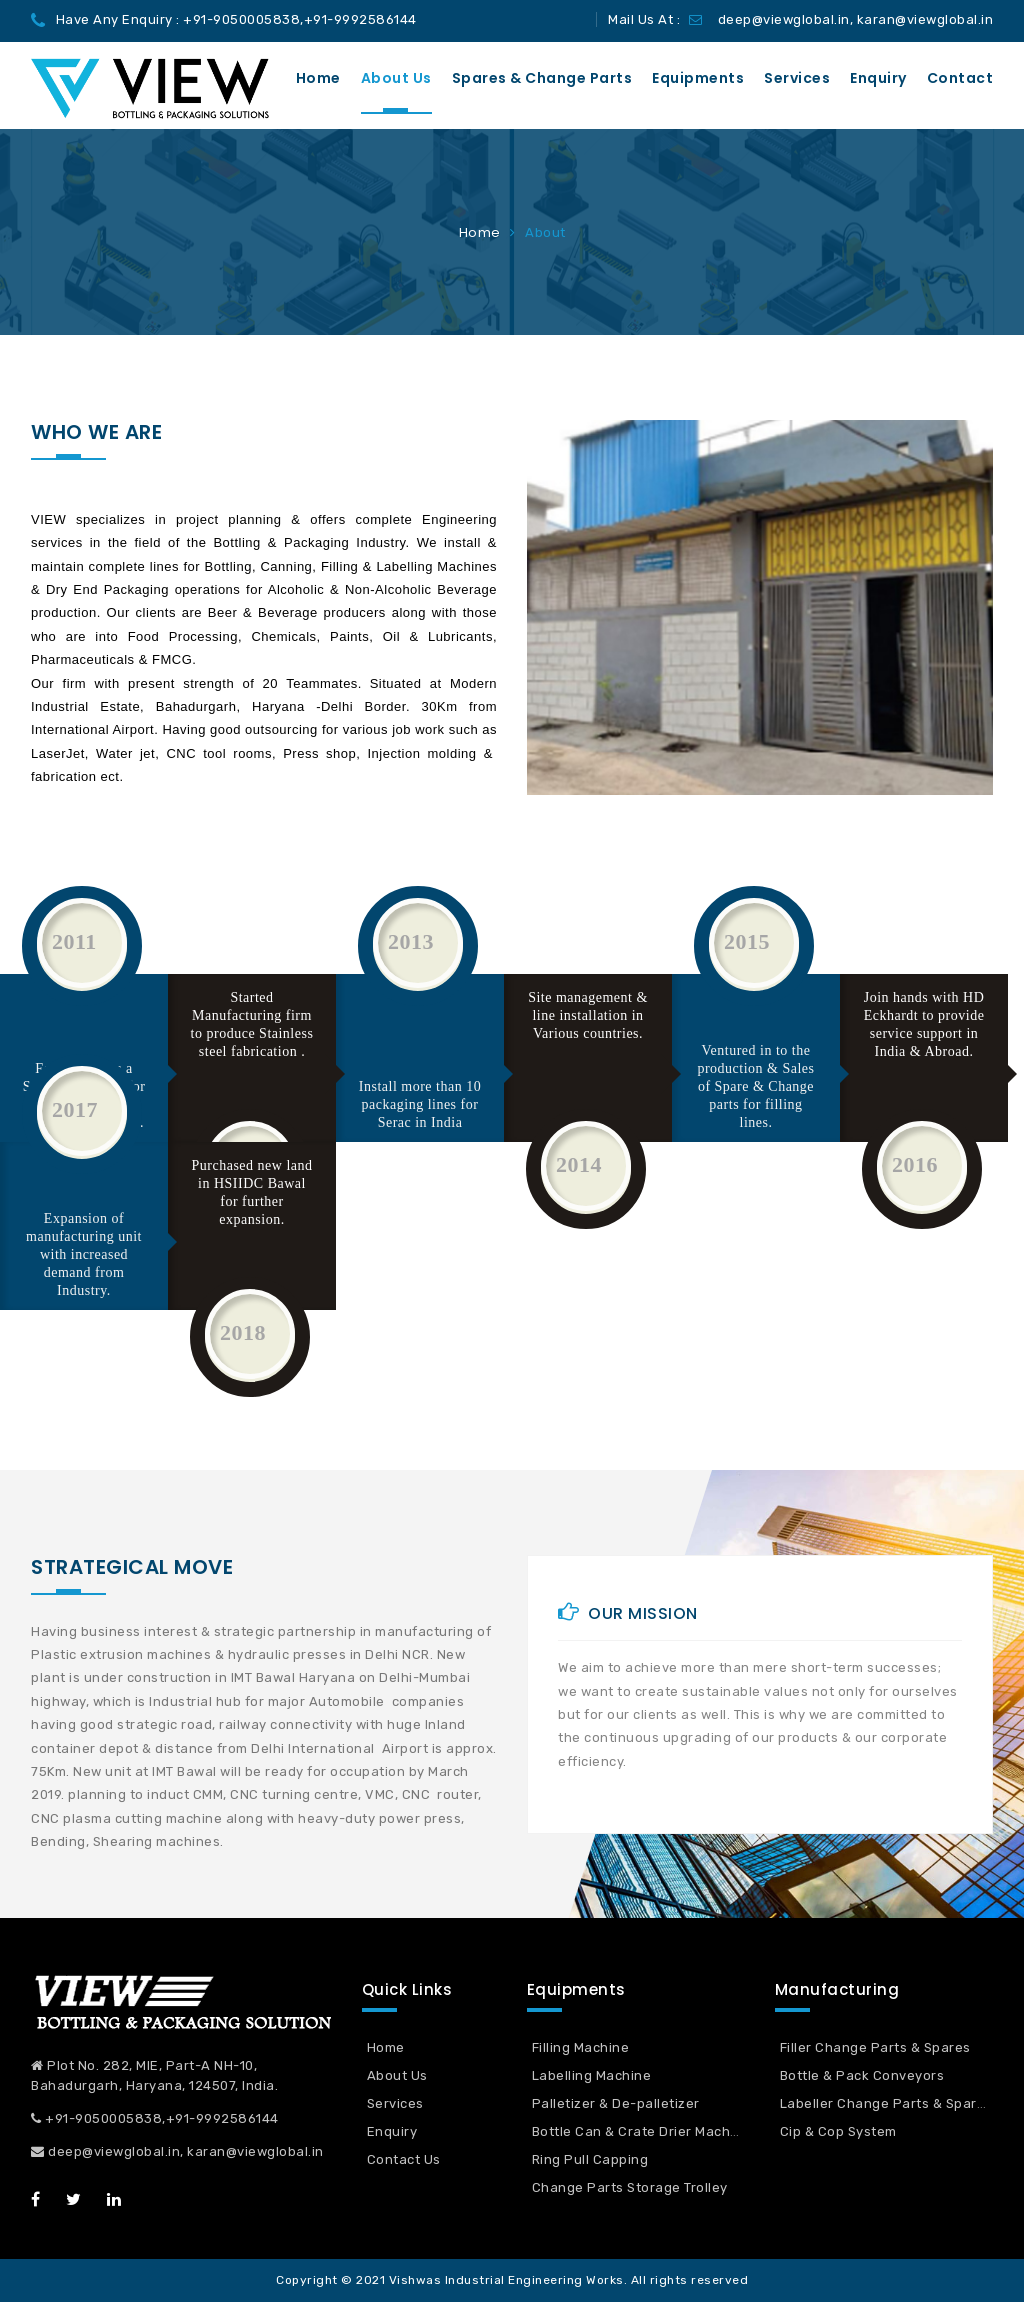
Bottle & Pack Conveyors (862, 2075)
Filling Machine (581, 2047)
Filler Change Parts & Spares (875, 2047)
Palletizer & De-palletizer (616, 2103)
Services (797, 78)
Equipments (698, 78)
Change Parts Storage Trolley (630, 2187)
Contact (960, 78)
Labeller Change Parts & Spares (886, 2103)
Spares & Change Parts (542, 78)
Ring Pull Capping (590, 2159)
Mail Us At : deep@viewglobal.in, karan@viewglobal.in (800, 19)
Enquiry (878, 78)
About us (396, 78)
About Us (397, 2075)
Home (318, 78)
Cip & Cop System (838, 2131)
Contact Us (404, 2159)
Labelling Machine (592, 2075)
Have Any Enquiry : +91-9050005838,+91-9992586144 (236, 19)
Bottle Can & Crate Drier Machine (641, 2131)
